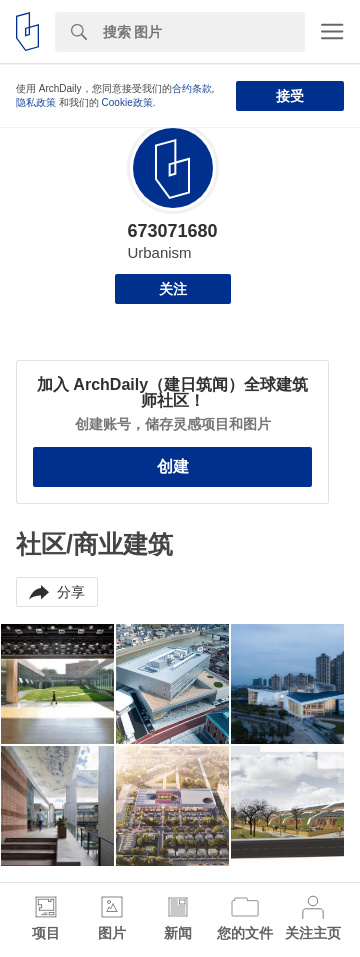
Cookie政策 (127, 102)
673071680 (172, 231)
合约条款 (192, 88)
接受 (290, 96)
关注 (173, 289)
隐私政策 (36, 102)
